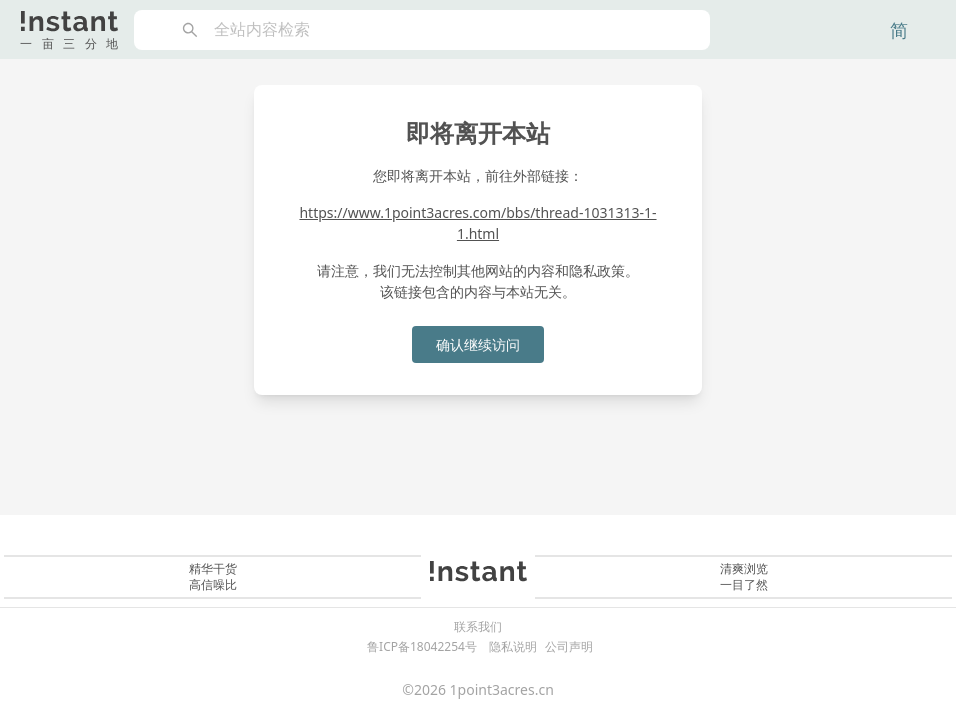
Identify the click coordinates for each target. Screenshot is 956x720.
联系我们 (478, 627)
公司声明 (569, 646)
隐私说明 (513, 646)
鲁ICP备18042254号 (422, 646)
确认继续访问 (478, 344)
